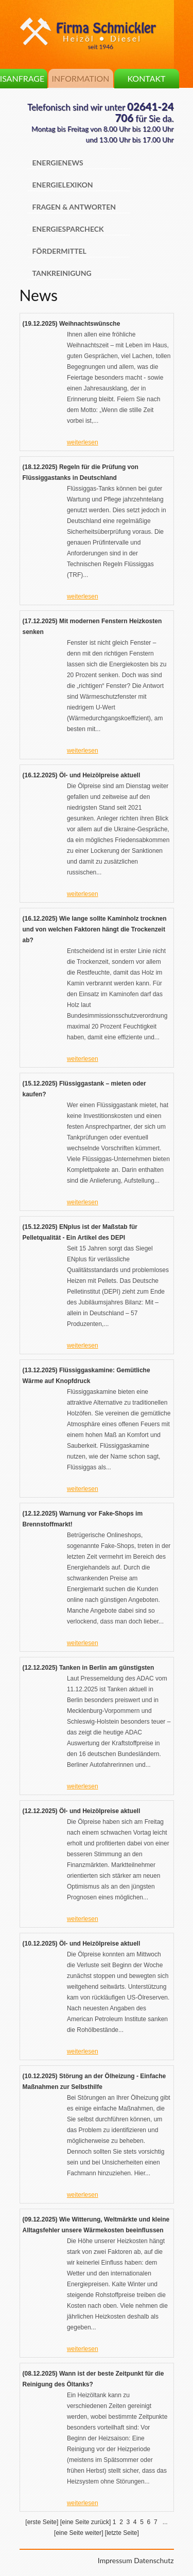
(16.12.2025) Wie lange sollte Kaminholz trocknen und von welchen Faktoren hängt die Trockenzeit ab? (95, 929)
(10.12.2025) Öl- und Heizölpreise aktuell (82, 1943)
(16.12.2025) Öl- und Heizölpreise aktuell (82, 775)
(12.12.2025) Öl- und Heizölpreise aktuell (82, 1811)
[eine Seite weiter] (78, 2532)
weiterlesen (82, 442)
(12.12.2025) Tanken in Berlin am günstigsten (88, 1667)
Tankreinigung (62, 273)
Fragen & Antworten (74, 206)
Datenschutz (153, 2560)
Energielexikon (62, 184)
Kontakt (146, 78)
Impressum (115, 2560)
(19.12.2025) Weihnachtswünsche (71, 323)
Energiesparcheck (68, 229)
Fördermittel (59, 251)
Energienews (57, 162)
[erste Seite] (41, 2522)
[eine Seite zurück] (85, 2522)
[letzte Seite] (122, 2532)
